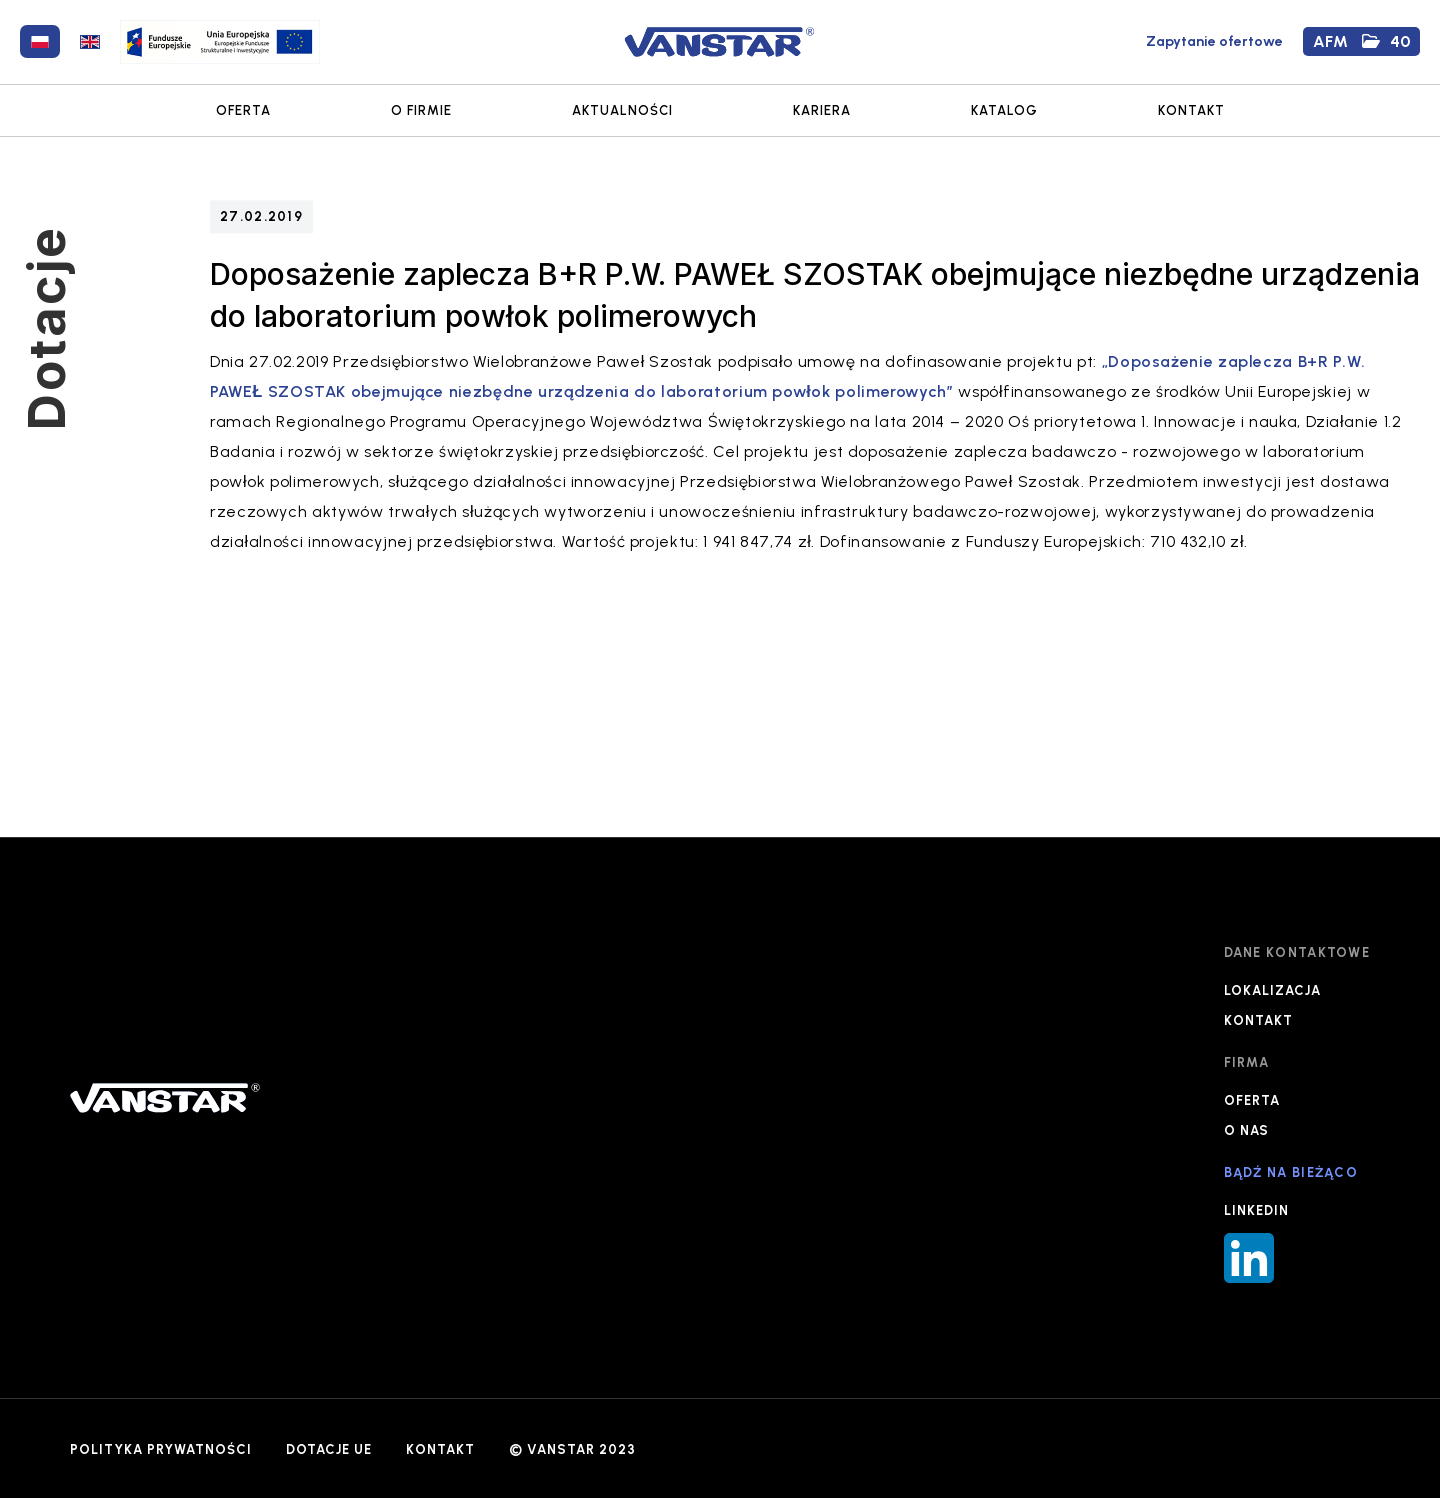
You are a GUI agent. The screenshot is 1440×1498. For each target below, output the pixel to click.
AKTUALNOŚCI (622, 110)
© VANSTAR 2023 (572, 1449)
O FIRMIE (421, 110)
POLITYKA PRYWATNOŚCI (161, 1449)
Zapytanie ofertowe (1214, 41)
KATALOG (1004, 110)
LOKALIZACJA (1272, 990)
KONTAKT (1191, 110)
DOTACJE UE (329, 1449)
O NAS (1246, 1130)
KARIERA (822, 110)
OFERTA (243, 110)
